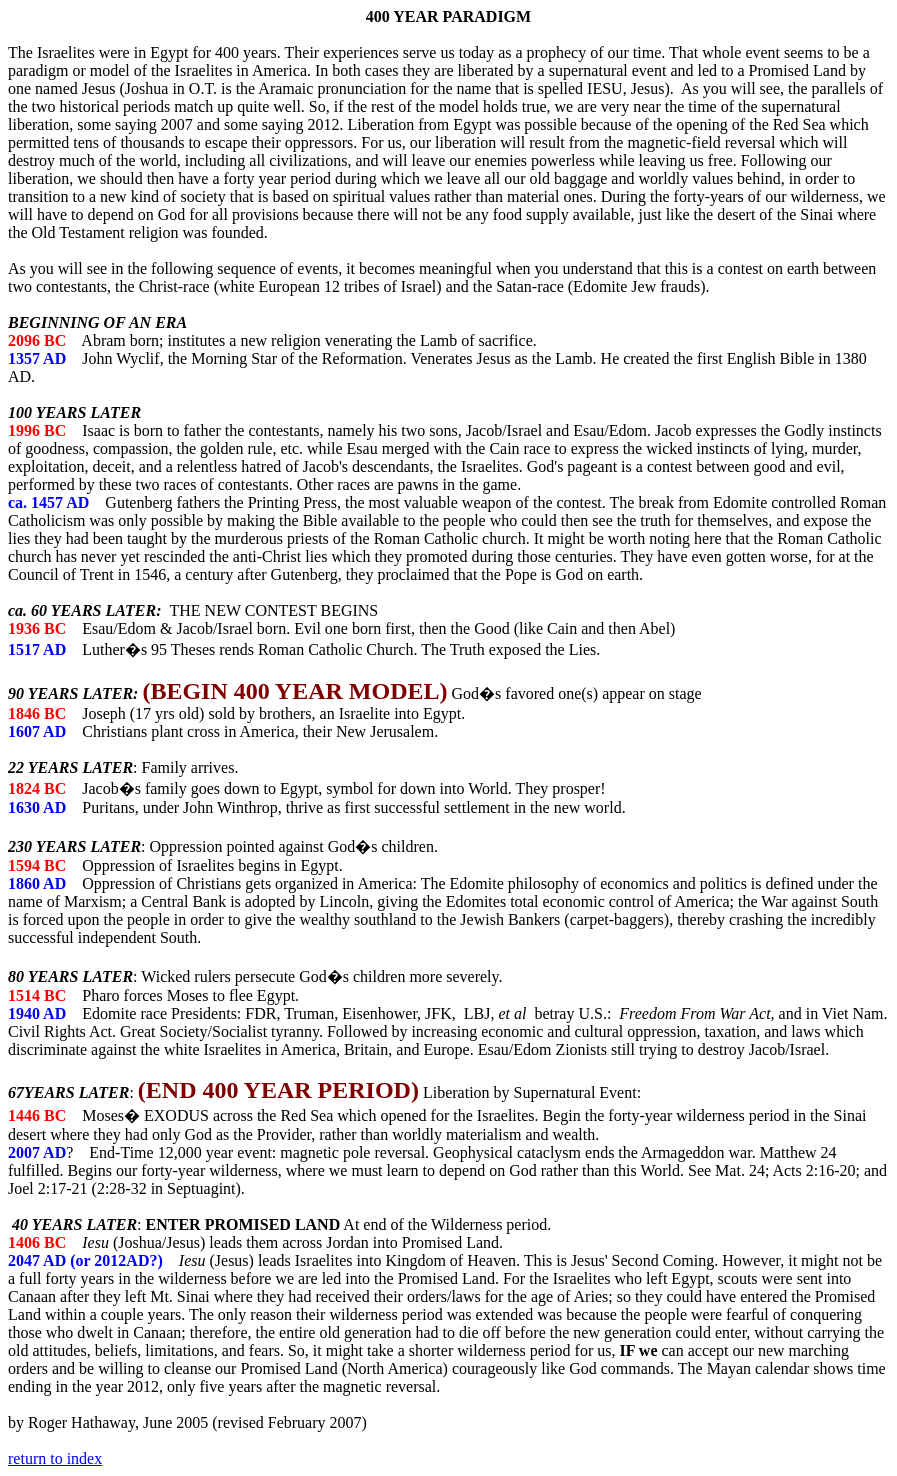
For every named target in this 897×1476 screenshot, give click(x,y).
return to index (55, 1458)
